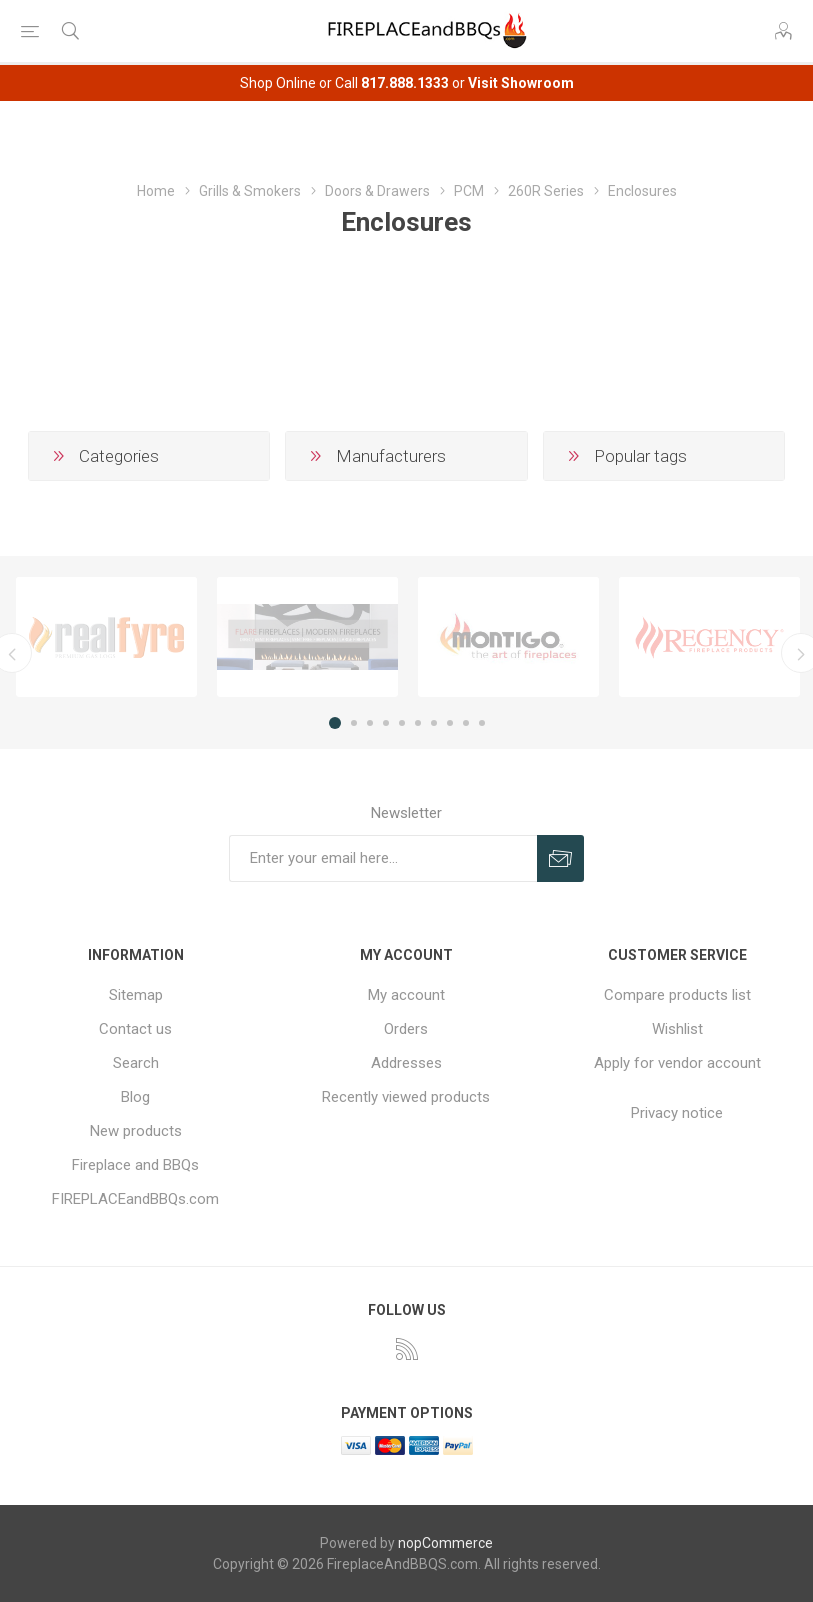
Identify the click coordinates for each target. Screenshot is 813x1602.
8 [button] (450, 723)
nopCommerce (445, 1543)
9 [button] (466, 723)
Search (136, 1063)
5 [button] (402, 723)
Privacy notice (677, 1113)
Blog (135, 1097)
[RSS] (407, 1349)
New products (136, 1131)
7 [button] (434, 723)
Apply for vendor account (677, 1063)
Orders (406, 1029)
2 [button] (354, 723)
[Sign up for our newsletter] (383, 858)
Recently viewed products (406, 1097)
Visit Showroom (521, 83)
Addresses (406, 1063)
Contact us (135, 1029)
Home (156, 191)
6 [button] (418, 723)
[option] (106, 636)
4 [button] (386, 723)
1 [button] (335, 723)
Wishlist (677, 1029)
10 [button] (482, 723)
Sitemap (136, 995)
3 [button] (370, 723)
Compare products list (677, 995)
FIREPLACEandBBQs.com (135, 1199)
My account (406, 995)
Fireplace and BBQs (135, 1165)
